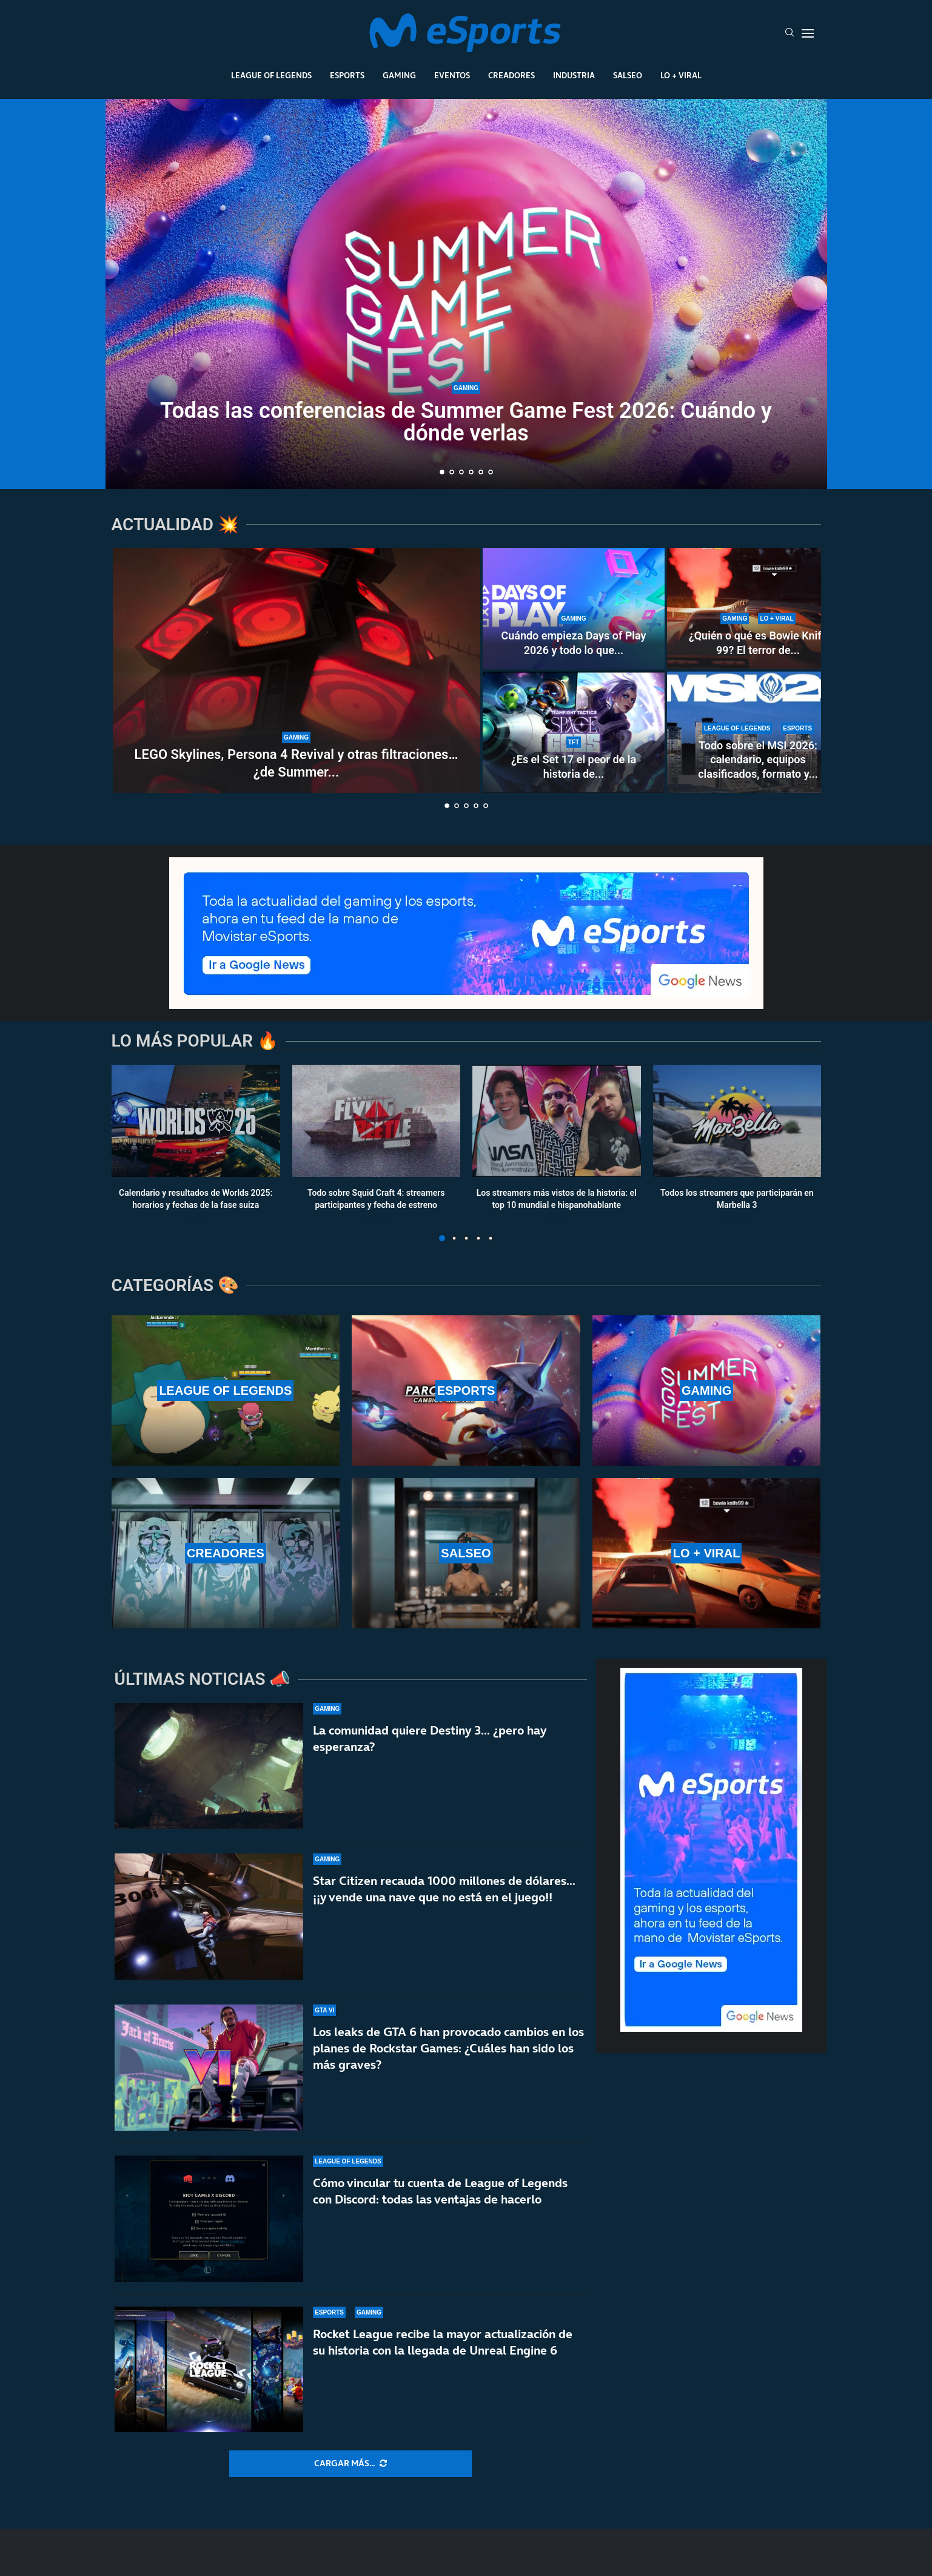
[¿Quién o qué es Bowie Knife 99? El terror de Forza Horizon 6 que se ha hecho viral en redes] (758, 608)
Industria (574, 75)
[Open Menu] (808, 33)
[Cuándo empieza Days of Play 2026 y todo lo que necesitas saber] (574, 608)
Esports (347, 75)
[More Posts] (350, 2463)
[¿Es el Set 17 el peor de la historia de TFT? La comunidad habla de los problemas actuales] (574, 732)
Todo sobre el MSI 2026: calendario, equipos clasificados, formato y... (758, 759)
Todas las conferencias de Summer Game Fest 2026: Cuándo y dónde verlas (466, 422)
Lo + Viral (681, 75)
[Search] (789, 33)
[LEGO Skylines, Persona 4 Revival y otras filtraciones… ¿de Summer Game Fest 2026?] (296, 670)
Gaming (399, 75)
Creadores (511, 75)
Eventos (452, 75)
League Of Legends (271, 75)
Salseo (627, 75)
